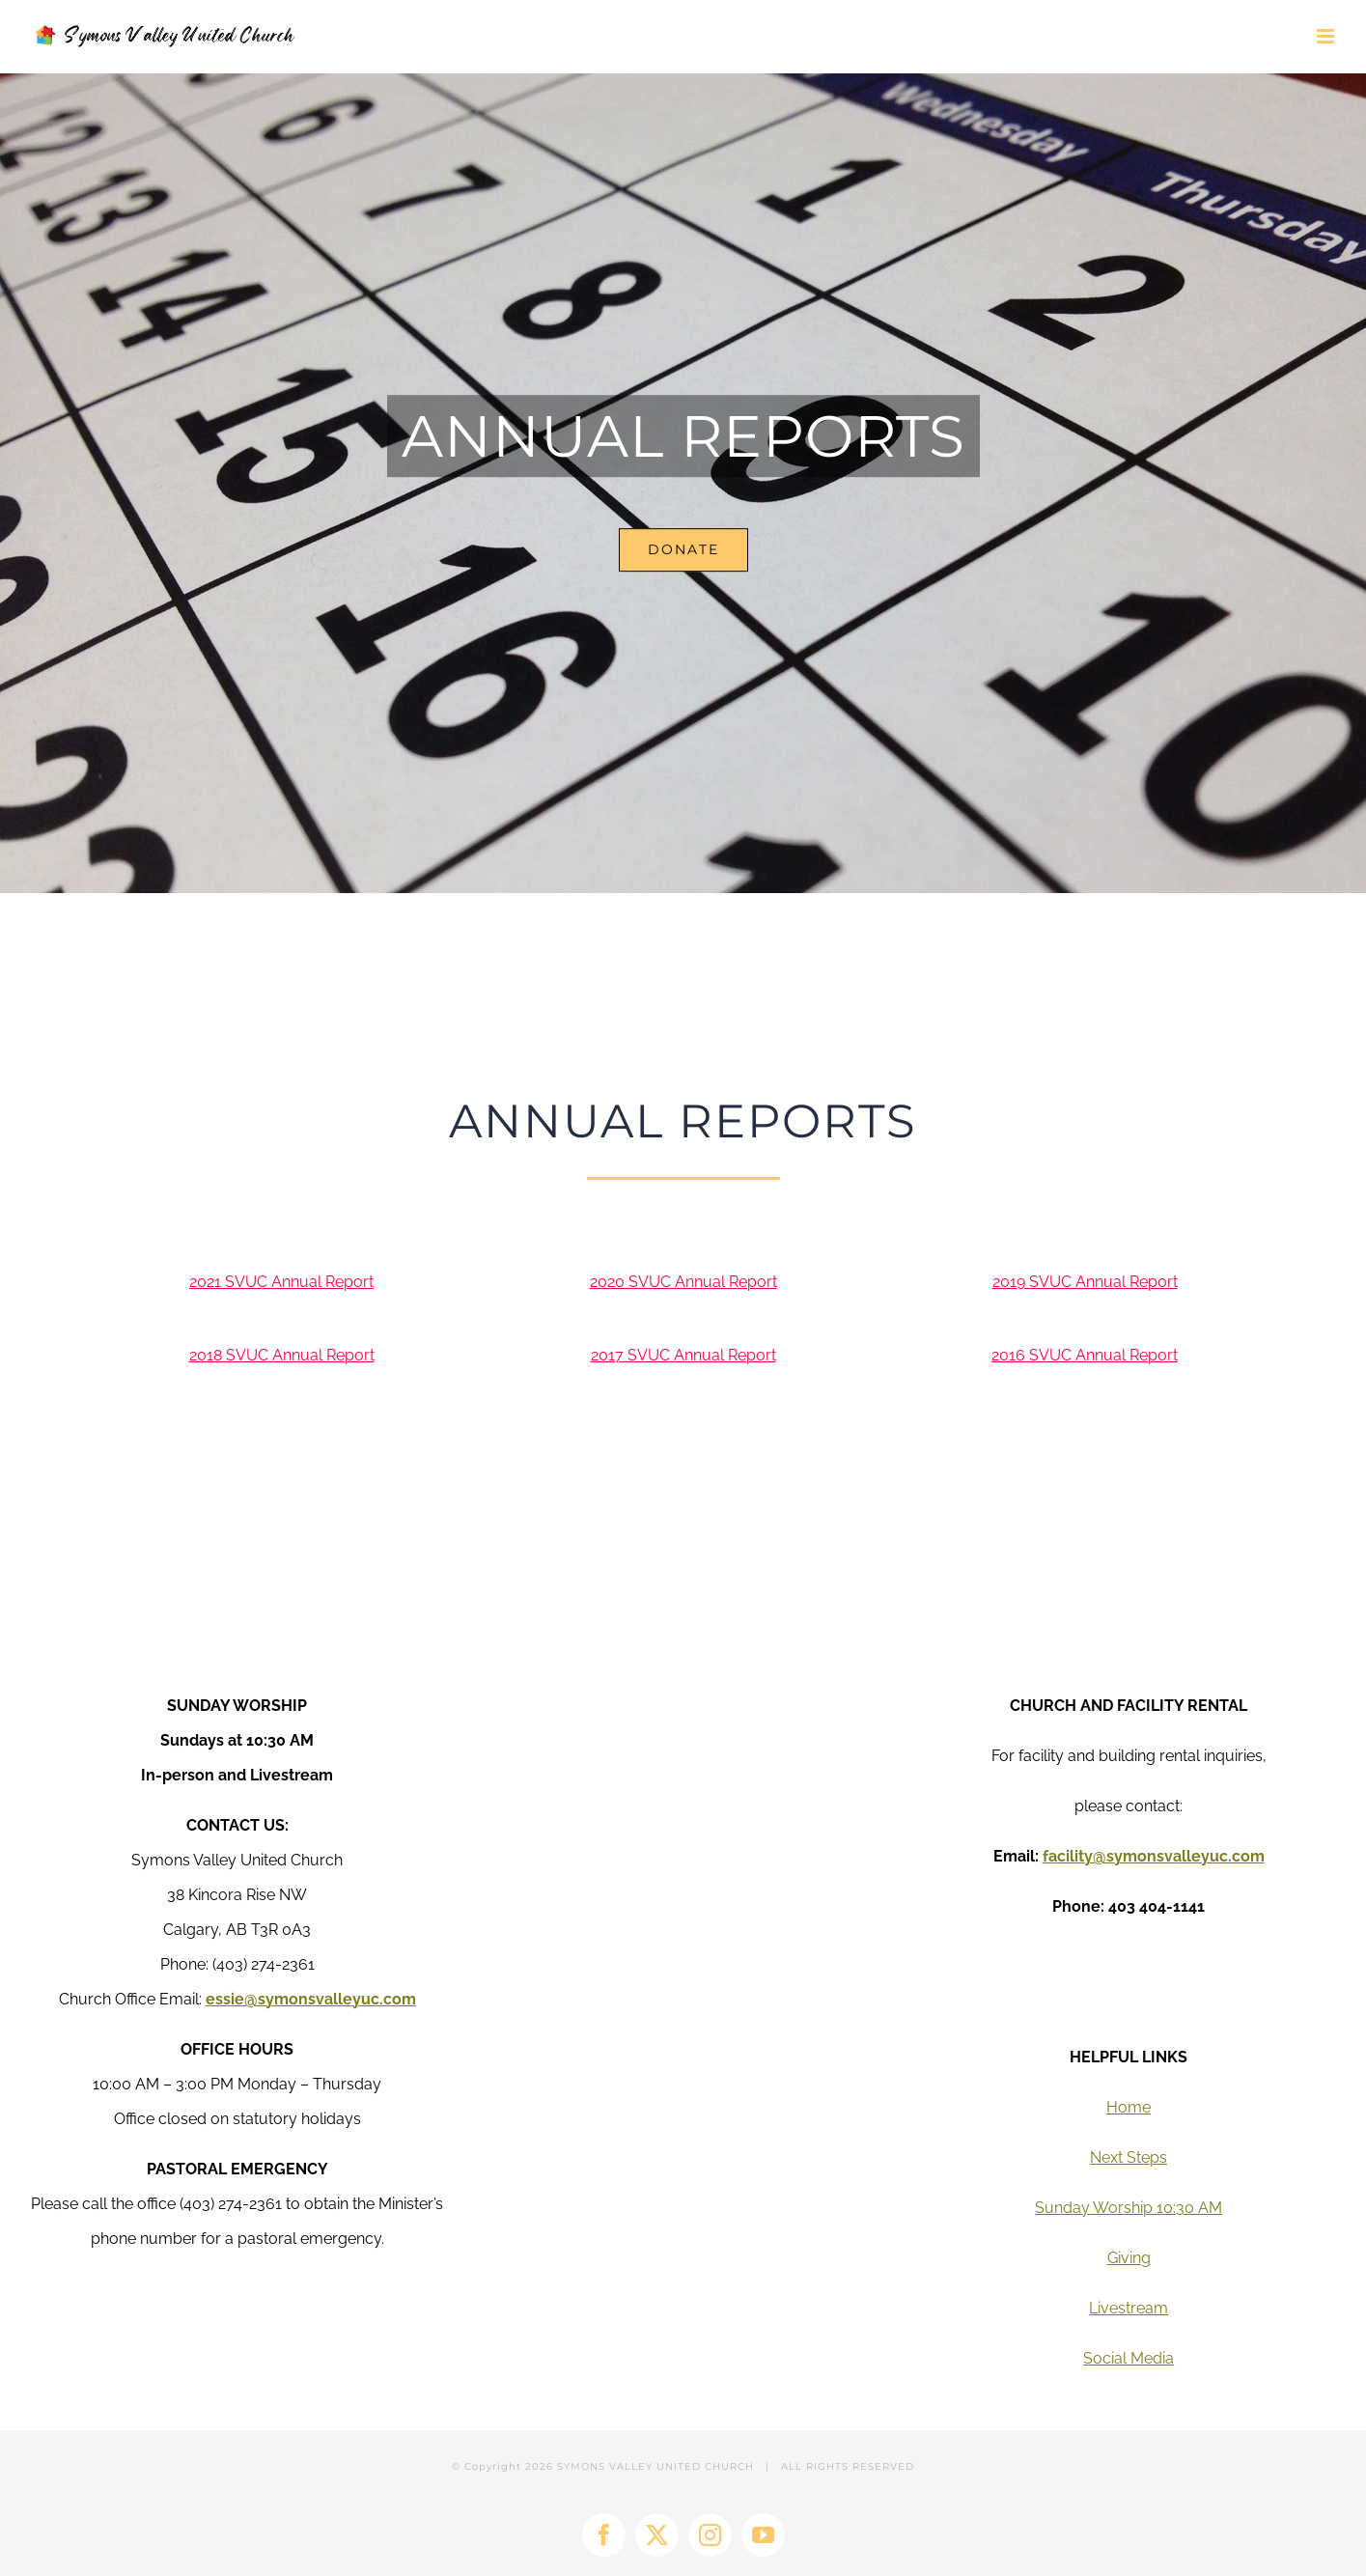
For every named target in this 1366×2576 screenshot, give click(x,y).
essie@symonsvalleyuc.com (311, 1999)
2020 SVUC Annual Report (683, 1282)
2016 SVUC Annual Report (1084, 1355)
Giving (1129, 2258)
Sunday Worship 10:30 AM (1128, 2207)
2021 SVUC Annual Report (281, 1282)
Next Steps (1128, 2157)
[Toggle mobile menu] (1327, 36)
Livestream (1128, 2308)
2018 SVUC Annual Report (282, 1355)
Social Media (1128, 2358)
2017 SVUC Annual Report (683, 1355)
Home (1128, 2107)
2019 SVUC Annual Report (1085, 1282)
